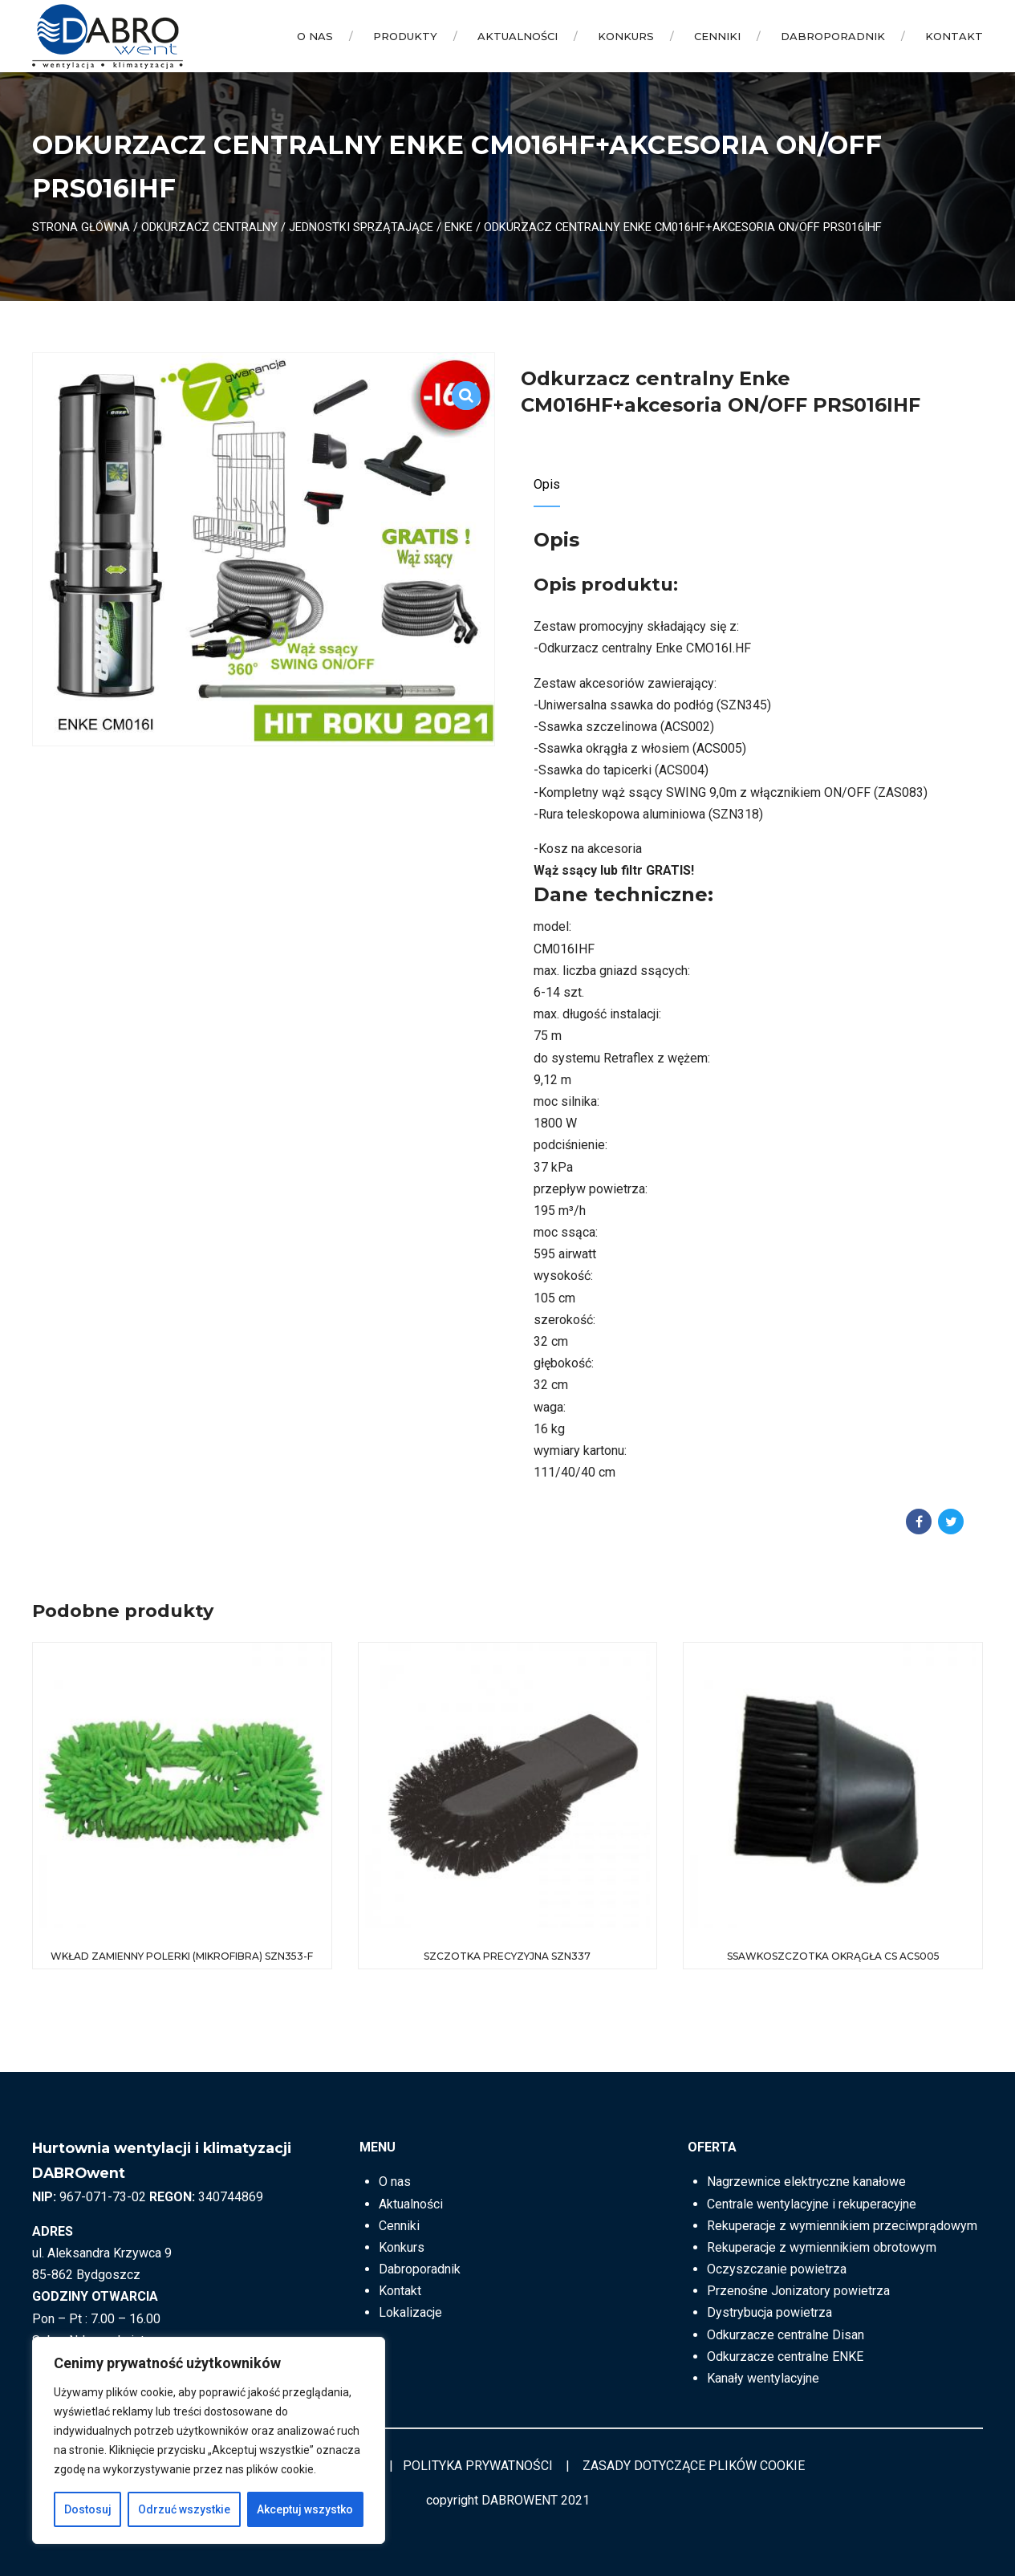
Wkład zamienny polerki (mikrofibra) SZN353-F (182, 1956)
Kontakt (954, 36)
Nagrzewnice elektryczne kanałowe (806, 2181)
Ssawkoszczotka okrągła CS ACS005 (833, 1956)
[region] (208, 2440)
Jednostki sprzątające (361, 227)
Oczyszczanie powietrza (777, 2269)
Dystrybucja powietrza (769, 2312)
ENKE (459, 227)
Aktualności (517, 36)
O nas (315, 36)
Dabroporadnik (833, 36)
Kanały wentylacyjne (763, 2378)
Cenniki (717, 36)
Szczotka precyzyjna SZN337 (507, 1956)
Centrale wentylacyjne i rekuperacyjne (811, 2204)
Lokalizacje (410, 2312)
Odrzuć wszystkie (184, 2509)
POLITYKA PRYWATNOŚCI (478, 2465)
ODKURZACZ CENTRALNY (209, 227)
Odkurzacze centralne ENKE (785, 2356)
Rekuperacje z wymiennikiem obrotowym (821, 2247)
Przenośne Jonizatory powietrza (798, 2290)
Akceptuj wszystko (305, 2509)
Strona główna (81, 227)
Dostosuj (88, 2509)
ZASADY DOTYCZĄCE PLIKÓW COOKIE (694, 2465)
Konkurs (626, 36)
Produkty (405, 36)
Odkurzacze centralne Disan (785, 2334)
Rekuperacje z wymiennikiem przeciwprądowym (842, 2225)
